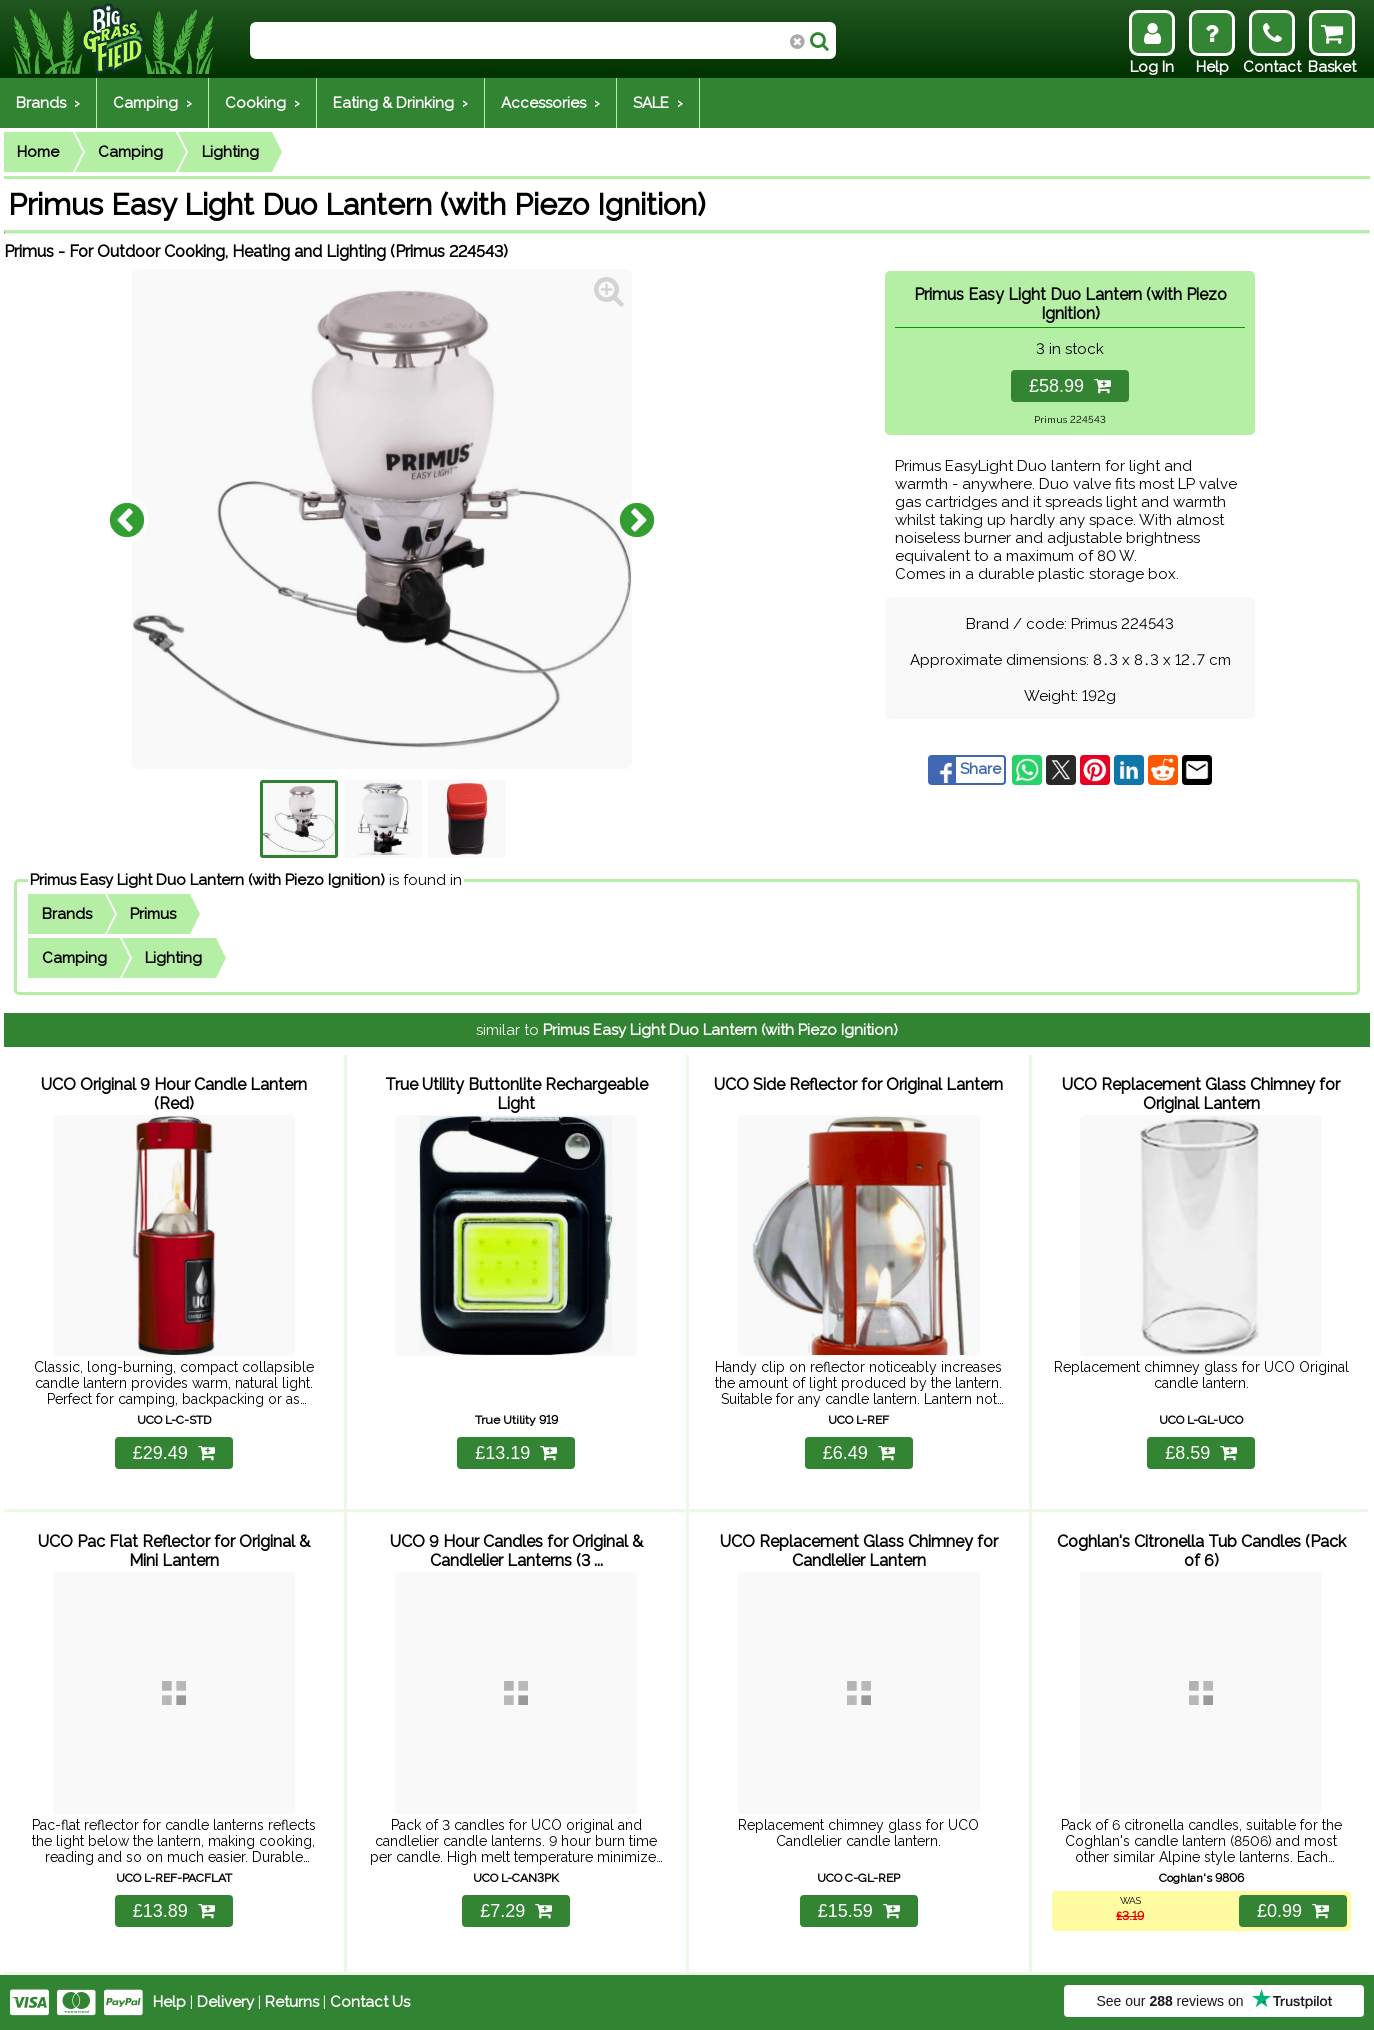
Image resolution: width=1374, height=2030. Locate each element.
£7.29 (516, 1911)
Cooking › (262, 103)
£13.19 (516, 1453)
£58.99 (1070, 386)
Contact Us (370, 2002)
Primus (153, 914)
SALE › (658, 103)
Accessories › (550, 103)
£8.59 (1201, 1453)
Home (38, 152)
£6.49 (859, 1453)
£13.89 (174, 1911)
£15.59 (859, 1911)
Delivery (225, 2002)
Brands (67, 914)
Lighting (230, 152)
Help (169, 2002)
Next (637, 519)
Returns (292, 2002)
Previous (127, 519)
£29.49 (174, 1453)
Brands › (48, 103)
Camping (130, 152)
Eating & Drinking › (400, 103)
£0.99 (1293, 1911)
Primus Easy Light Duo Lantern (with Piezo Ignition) (207, 880)
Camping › (152, 103)
